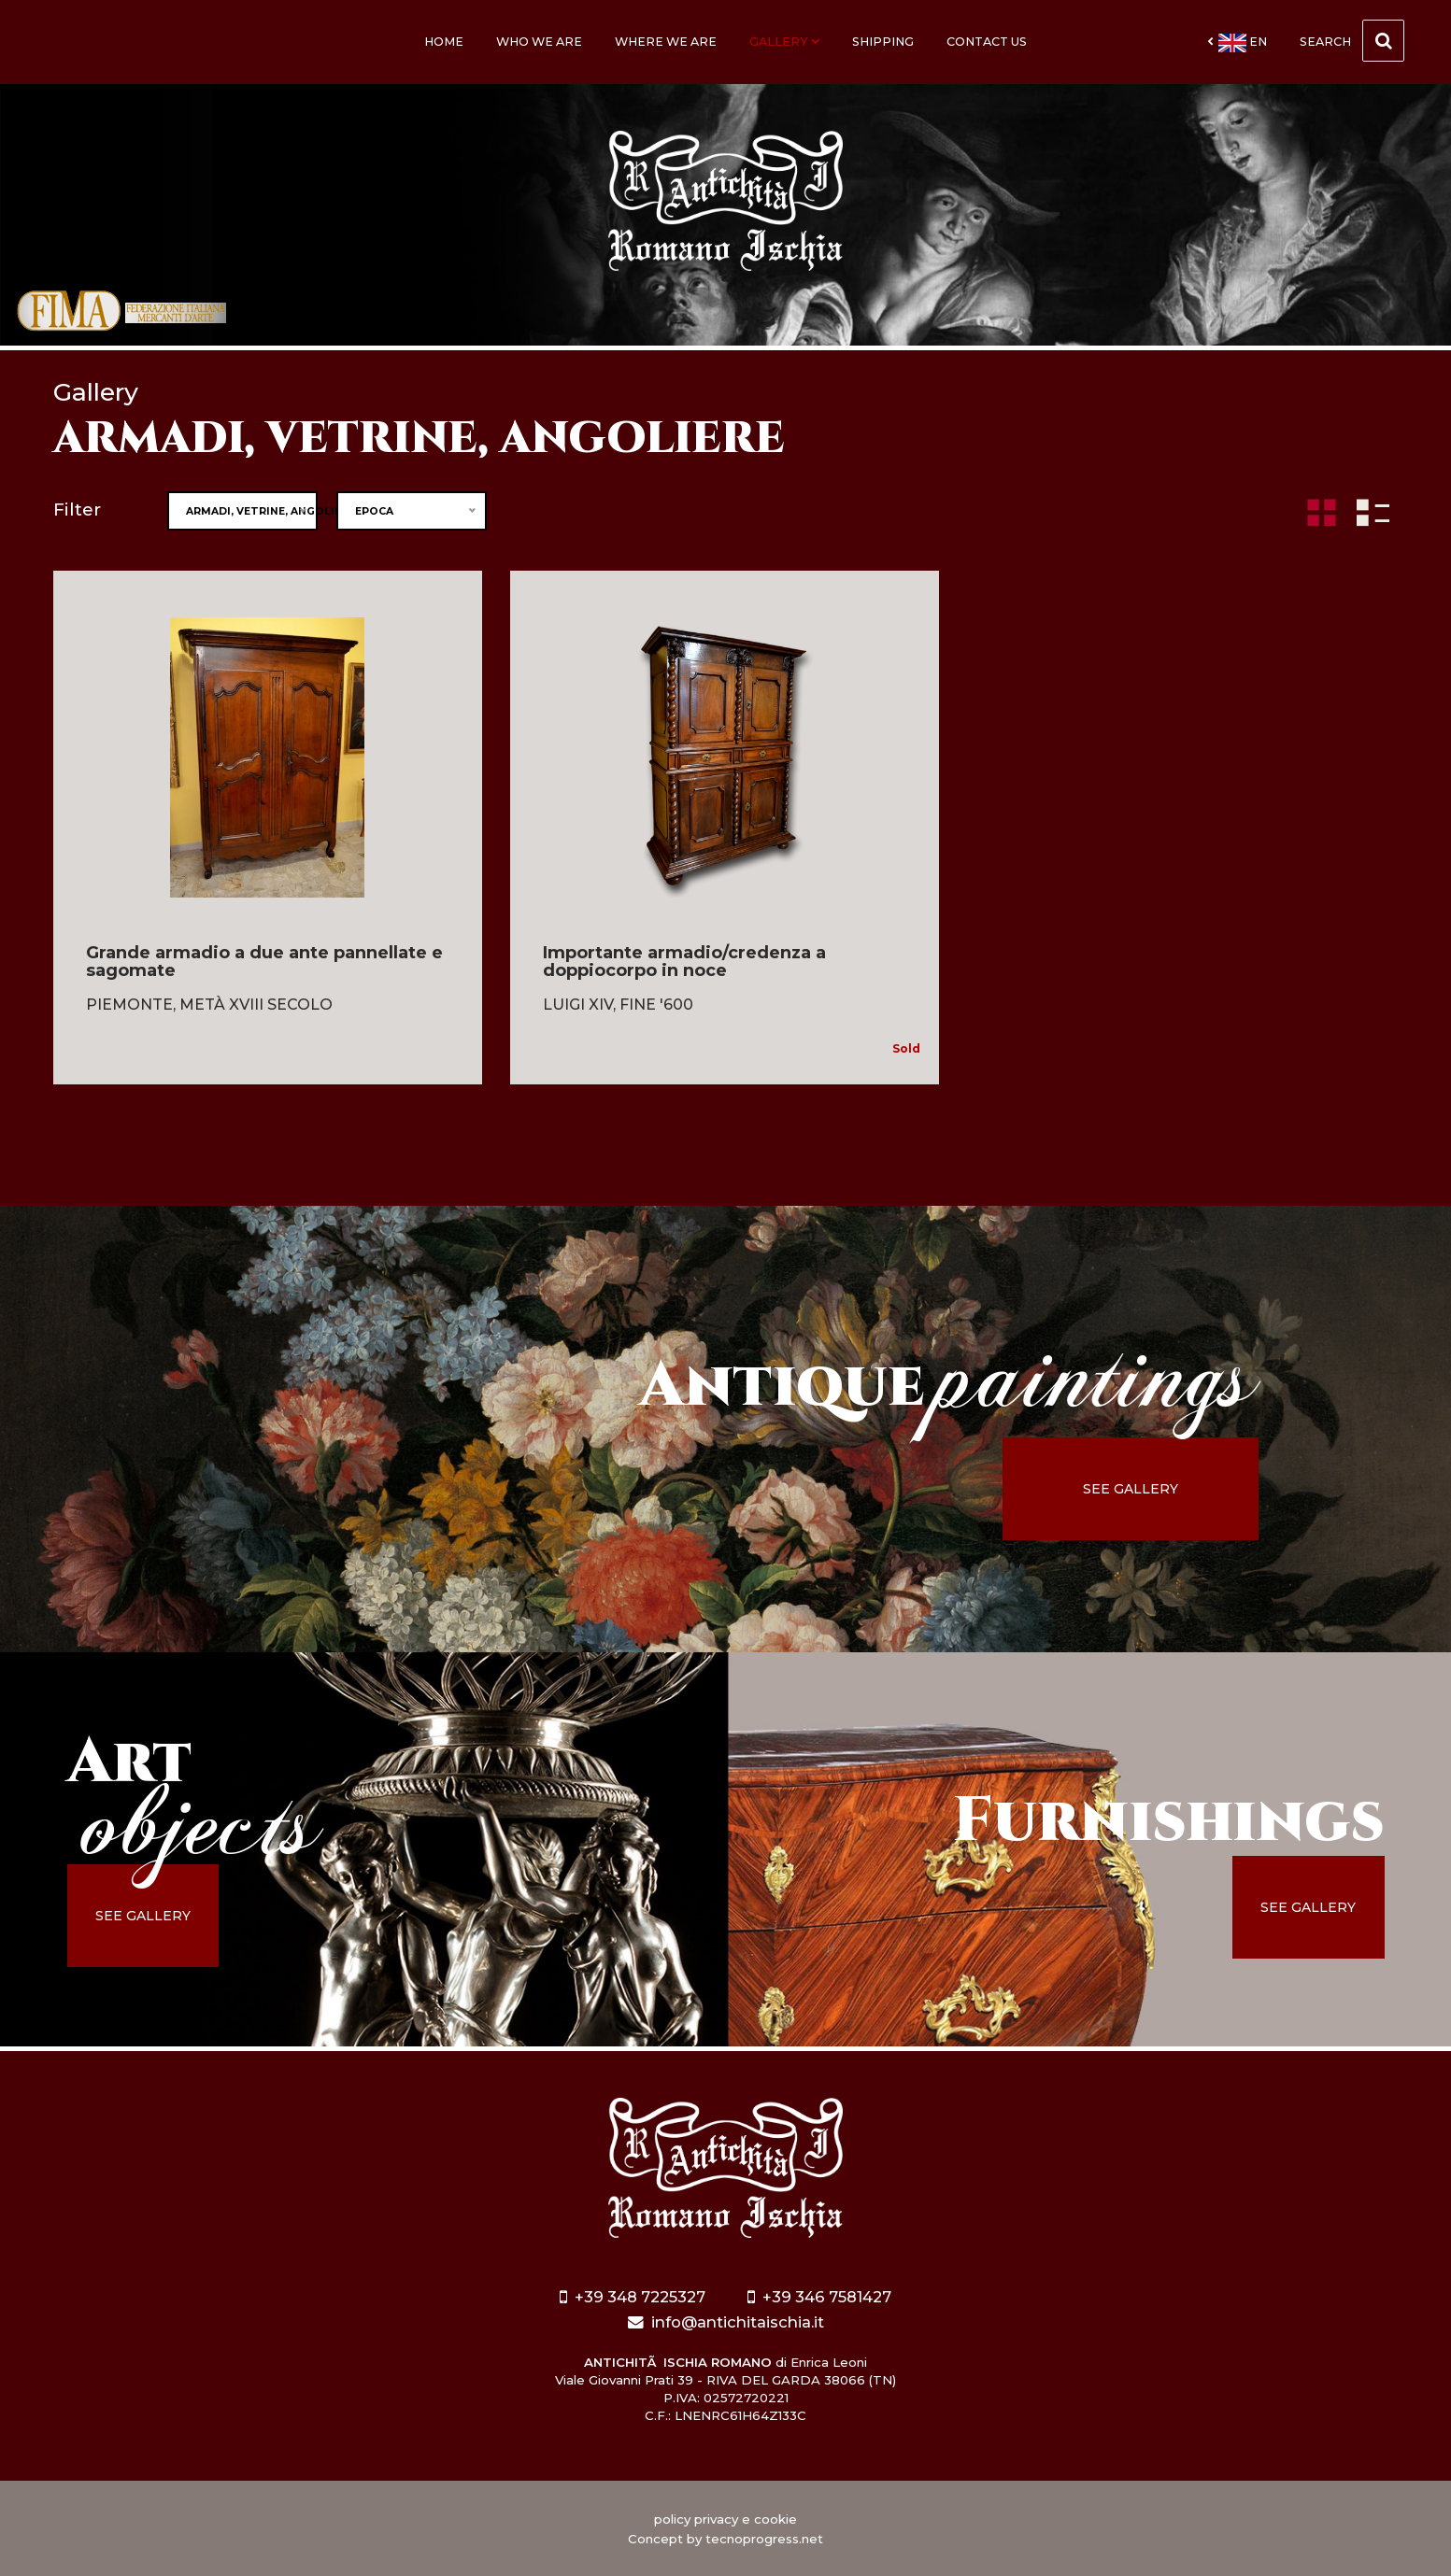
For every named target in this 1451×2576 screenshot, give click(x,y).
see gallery (1133, 1488)
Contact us (986, 42)
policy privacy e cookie (725, 2519)
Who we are (539, 42)
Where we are (666, 42)
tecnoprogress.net (764, 2538)
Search (1352, 41)
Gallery (784, 42)
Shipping (883, 42)
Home (443, 42)
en (1237, 43)
